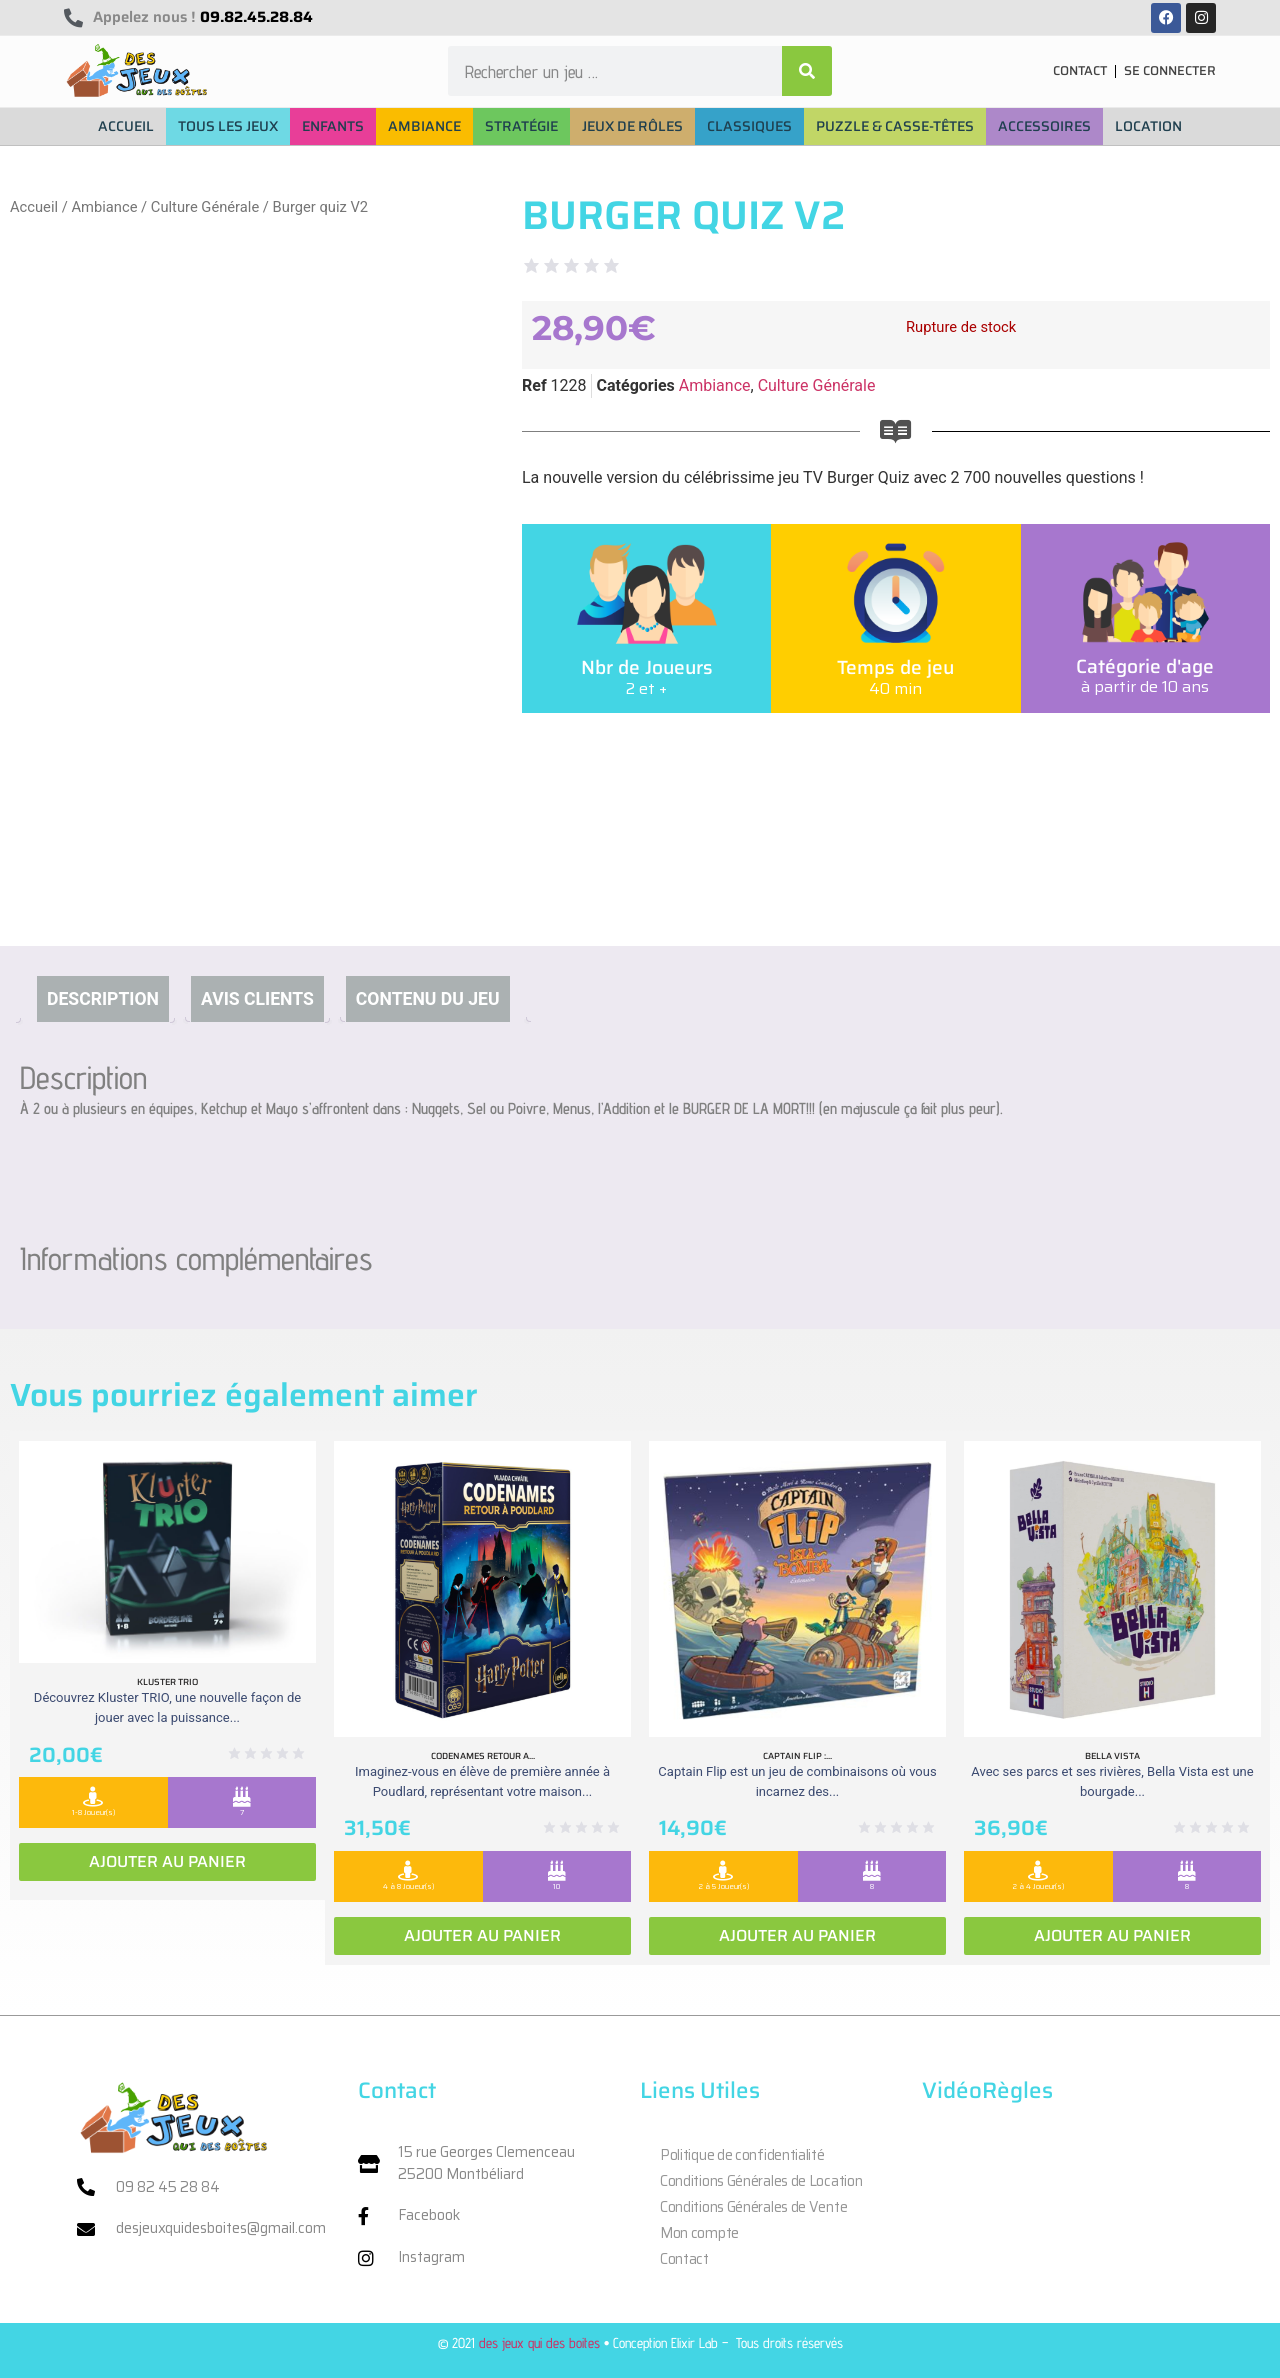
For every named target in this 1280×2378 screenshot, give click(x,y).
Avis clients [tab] (257, 999)
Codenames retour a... (483, 1756)
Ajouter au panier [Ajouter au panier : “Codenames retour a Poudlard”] (482, 1935)
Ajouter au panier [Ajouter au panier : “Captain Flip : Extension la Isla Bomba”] (797, 1935)
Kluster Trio (167, 1682)
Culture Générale (205, 207)
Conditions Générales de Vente (753, 2207)
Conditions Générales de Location (761, 2181)
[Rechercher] (807, 71)
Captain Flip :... (797, 1756)
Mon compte (699, 2233)
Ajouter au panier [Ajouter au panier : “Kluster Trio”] (167, 1861)
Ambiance (104, 207)
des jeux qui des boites (539, 2342)
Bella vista (1112, 1756)
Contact (684, 2259)
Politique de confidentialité (742, 2155)
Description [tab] (103, 999)
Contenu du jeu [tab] (428, 999)
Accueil (34, 207)
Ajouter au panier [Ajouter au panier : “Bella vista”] (1112, 1935)
